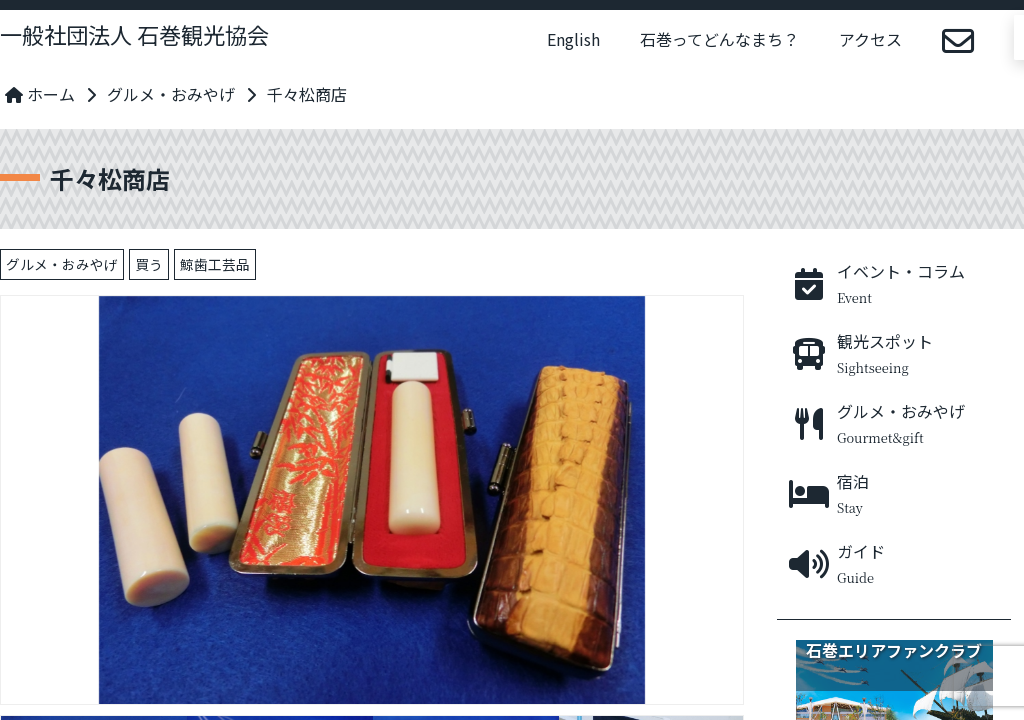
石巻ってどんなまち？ (719, 39)
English (573, 39)
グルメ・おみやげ (171, 94)
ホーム (40, 94)
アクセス (870, 39)
